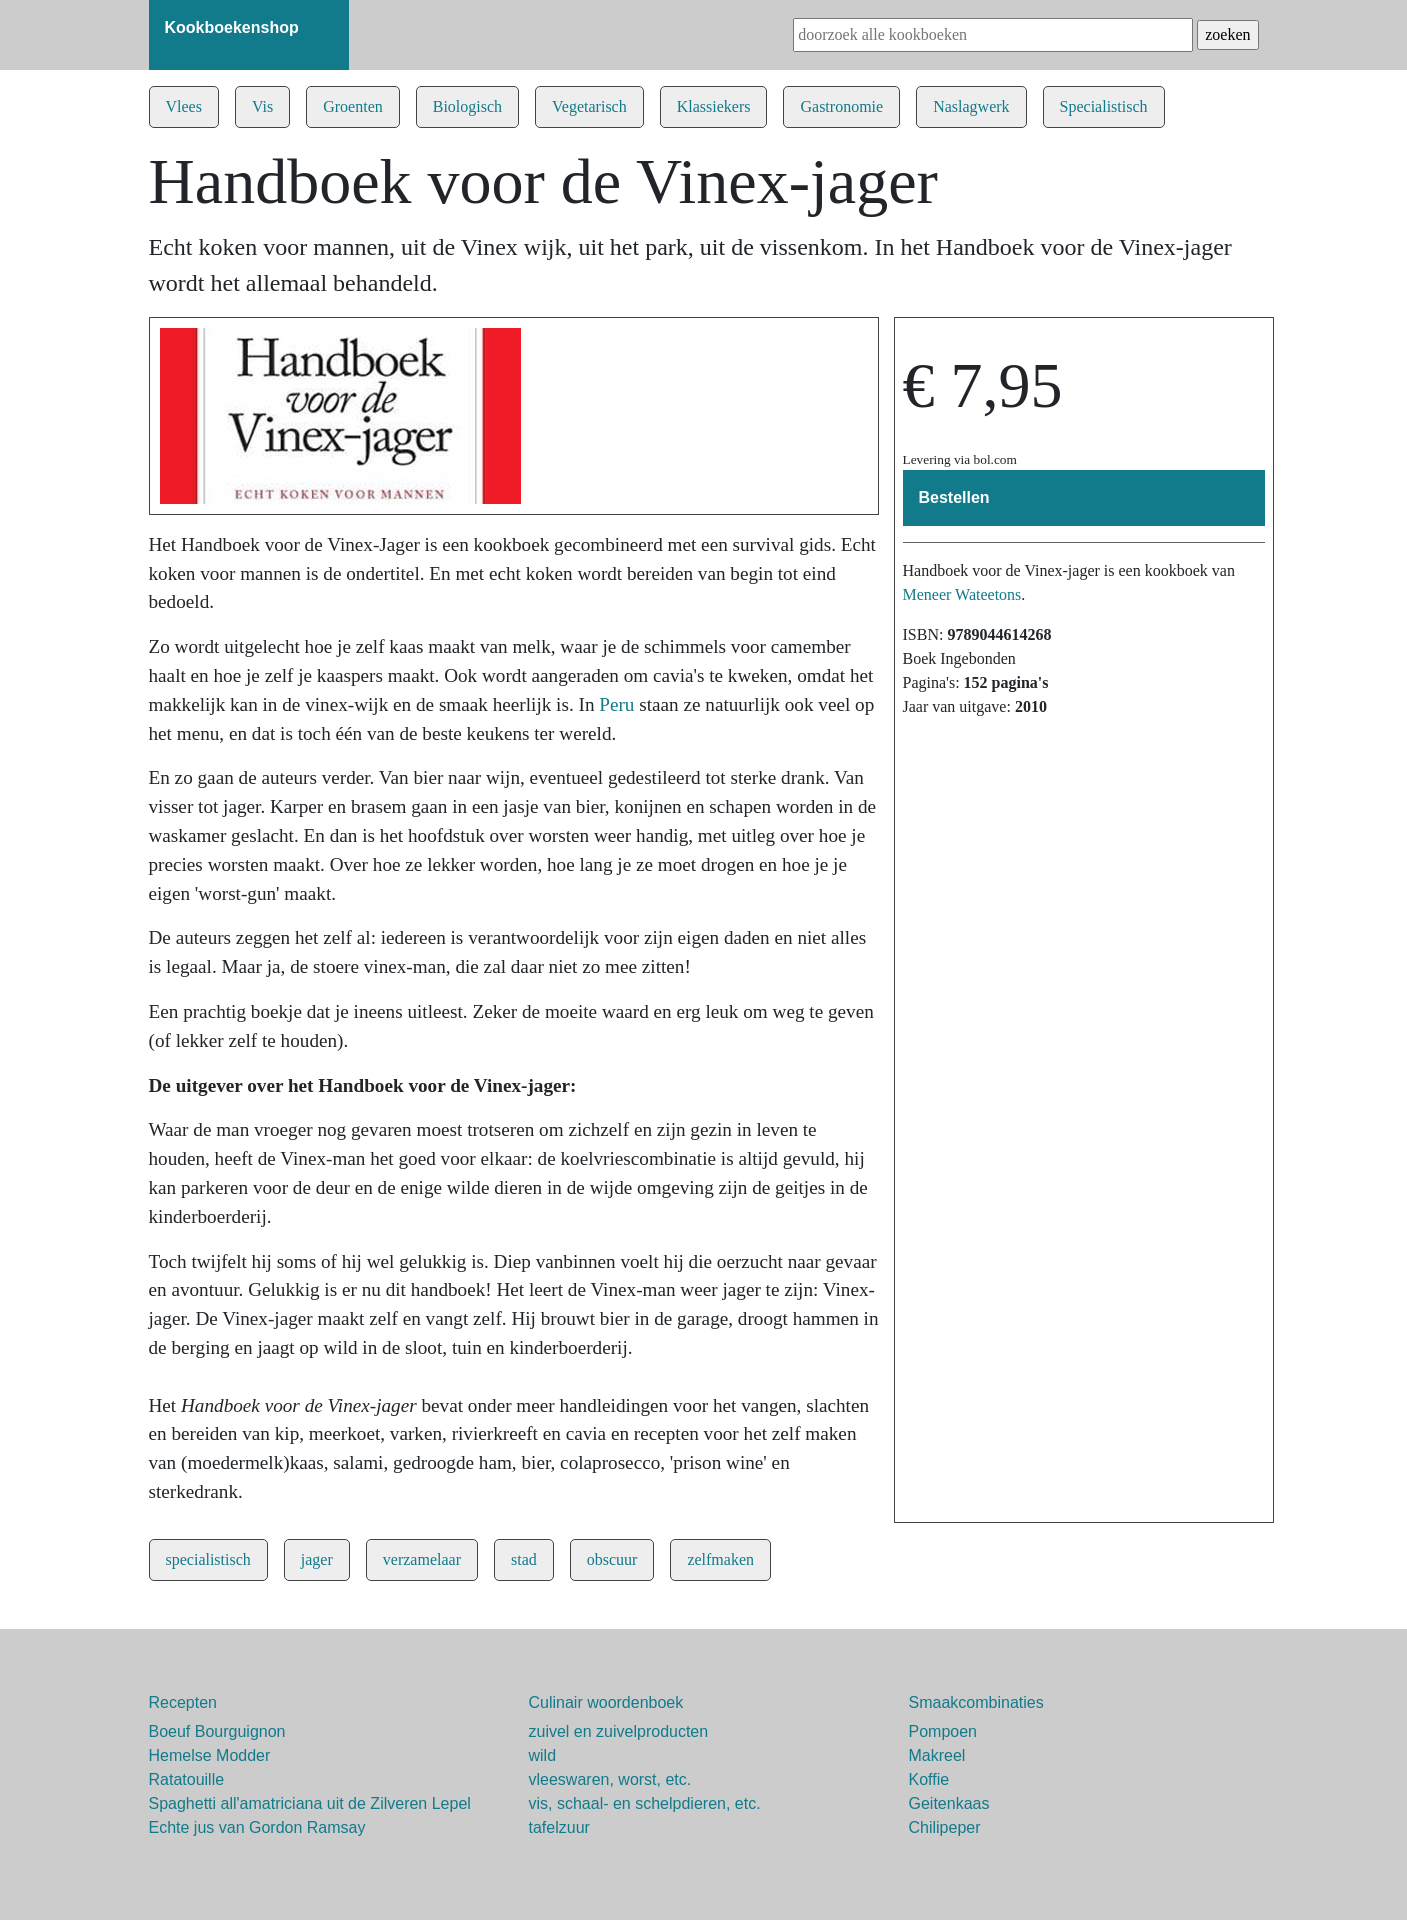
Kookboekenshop (232, 27)
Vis (262, 106)
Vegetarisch (589, 106)
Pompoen (943, 1731)
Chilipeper (945, 1827)
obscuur (612, 1559)
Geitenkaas (949, 1803)
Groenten (353, 106)
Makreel (937, 1755)
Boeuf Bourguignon (217, 1731)
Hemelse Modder (210, 1755)
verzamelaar (422, 1559)
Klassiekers (714, 106)
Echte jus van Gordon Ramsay (257, 1827)
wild (543, 1755)
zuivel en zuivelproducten (619, 1731)
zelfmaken (720, 1559)
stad (524, 1559)
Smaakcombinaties (976, 1702)
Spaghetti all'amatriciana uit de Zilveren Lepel (310, 1803)
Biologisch (467, 106)
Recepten (183, 1702)
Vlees (184, 106)
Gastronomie (841, 106)
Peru (616, 704)
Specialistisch (1104, 106)
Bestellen (954, 497)
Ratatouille (187, 1779)
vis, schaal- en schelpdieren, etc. (645, 1803)
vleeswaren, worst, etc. (610, 1779)
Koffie (929, 1779)
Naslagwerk (971, 106)
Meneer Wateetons (962, 594)
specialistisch (208, 1559)
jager (317, 1559)
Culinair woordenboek (606, 1702)
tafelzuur (559, 1827)
